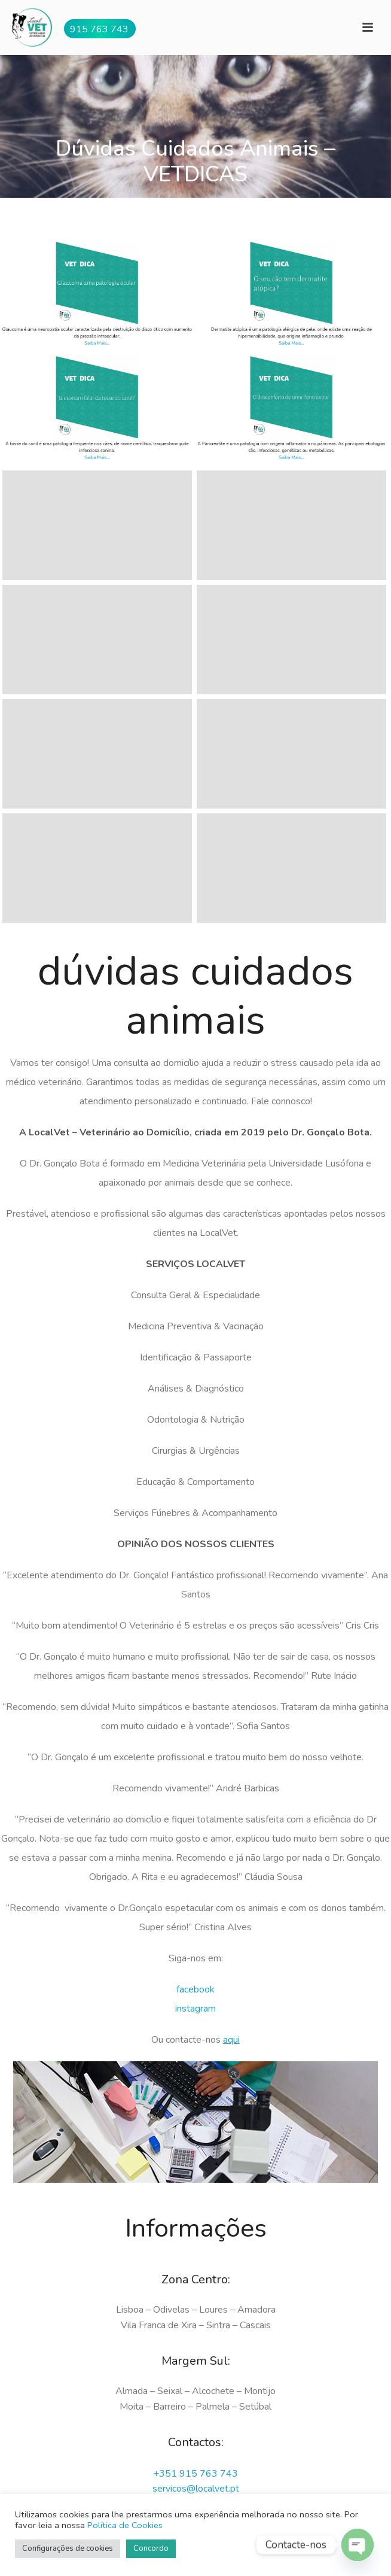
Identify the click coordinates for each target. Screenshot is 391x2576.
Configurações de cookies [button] (67, 2548)
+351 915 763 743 (195, 2473)
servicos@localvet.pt (195, 2488)
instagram (195, 2008)
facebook (195, 1989)
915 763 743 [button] (99, 29)
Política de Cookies (125, 2525)
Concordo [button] (151, 2548)
